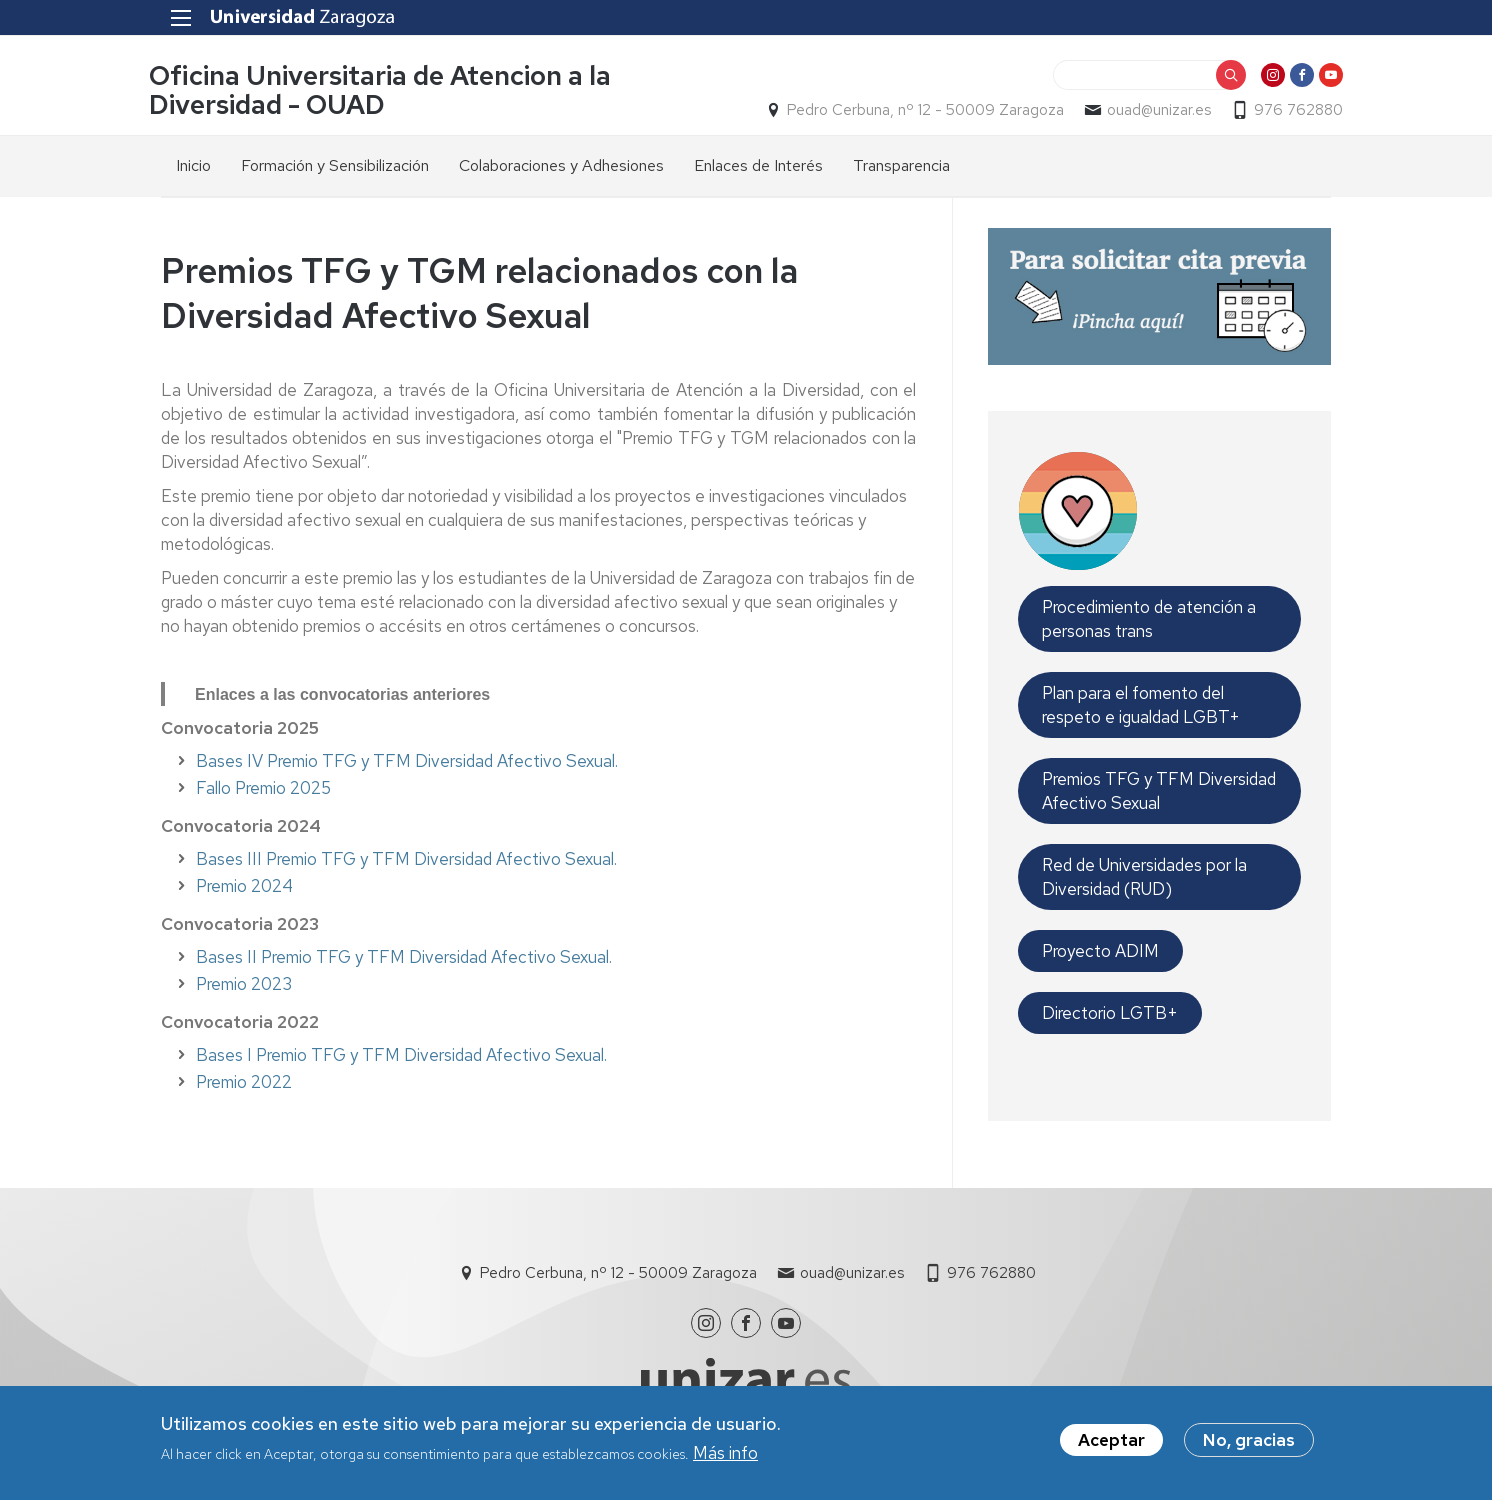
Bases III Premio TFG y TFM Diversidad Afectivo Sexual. (406, 860)
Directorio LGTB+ (1110, 1014)
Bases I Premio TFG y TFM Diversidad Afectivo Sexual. (401, 1056)
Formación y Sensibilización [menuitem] (335, 166)
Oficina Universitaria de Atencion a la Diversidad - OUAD (392, 91)
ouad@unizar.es (1147, 111)
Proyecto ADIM (1100, 952)
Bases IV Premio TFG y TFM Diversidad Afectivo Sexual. (407, 762)
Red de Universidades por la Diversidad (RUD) (1144, 878)
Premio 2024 (244, 887)
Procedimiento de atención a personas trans (1149, 620)
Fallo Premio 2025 (263, 789)
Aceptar (1111, 1440)
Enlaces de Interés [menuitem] (758, 166)
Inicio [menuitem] (193, 166)
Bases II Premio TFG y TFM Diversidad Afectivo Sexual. (404, 958)
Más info (725, 1453)
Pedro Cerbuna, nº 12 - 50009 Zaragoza (913, 111)
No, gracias (1249, 1440)
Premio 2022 (244, 1083)
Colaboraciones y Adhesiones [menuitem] (561, 166)
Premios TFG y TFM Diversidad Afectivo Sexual (1159, 792)
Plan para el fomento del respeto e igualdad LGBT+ (1141, 706)
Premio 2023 (244, 985)
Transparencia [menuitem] (901, 166)
